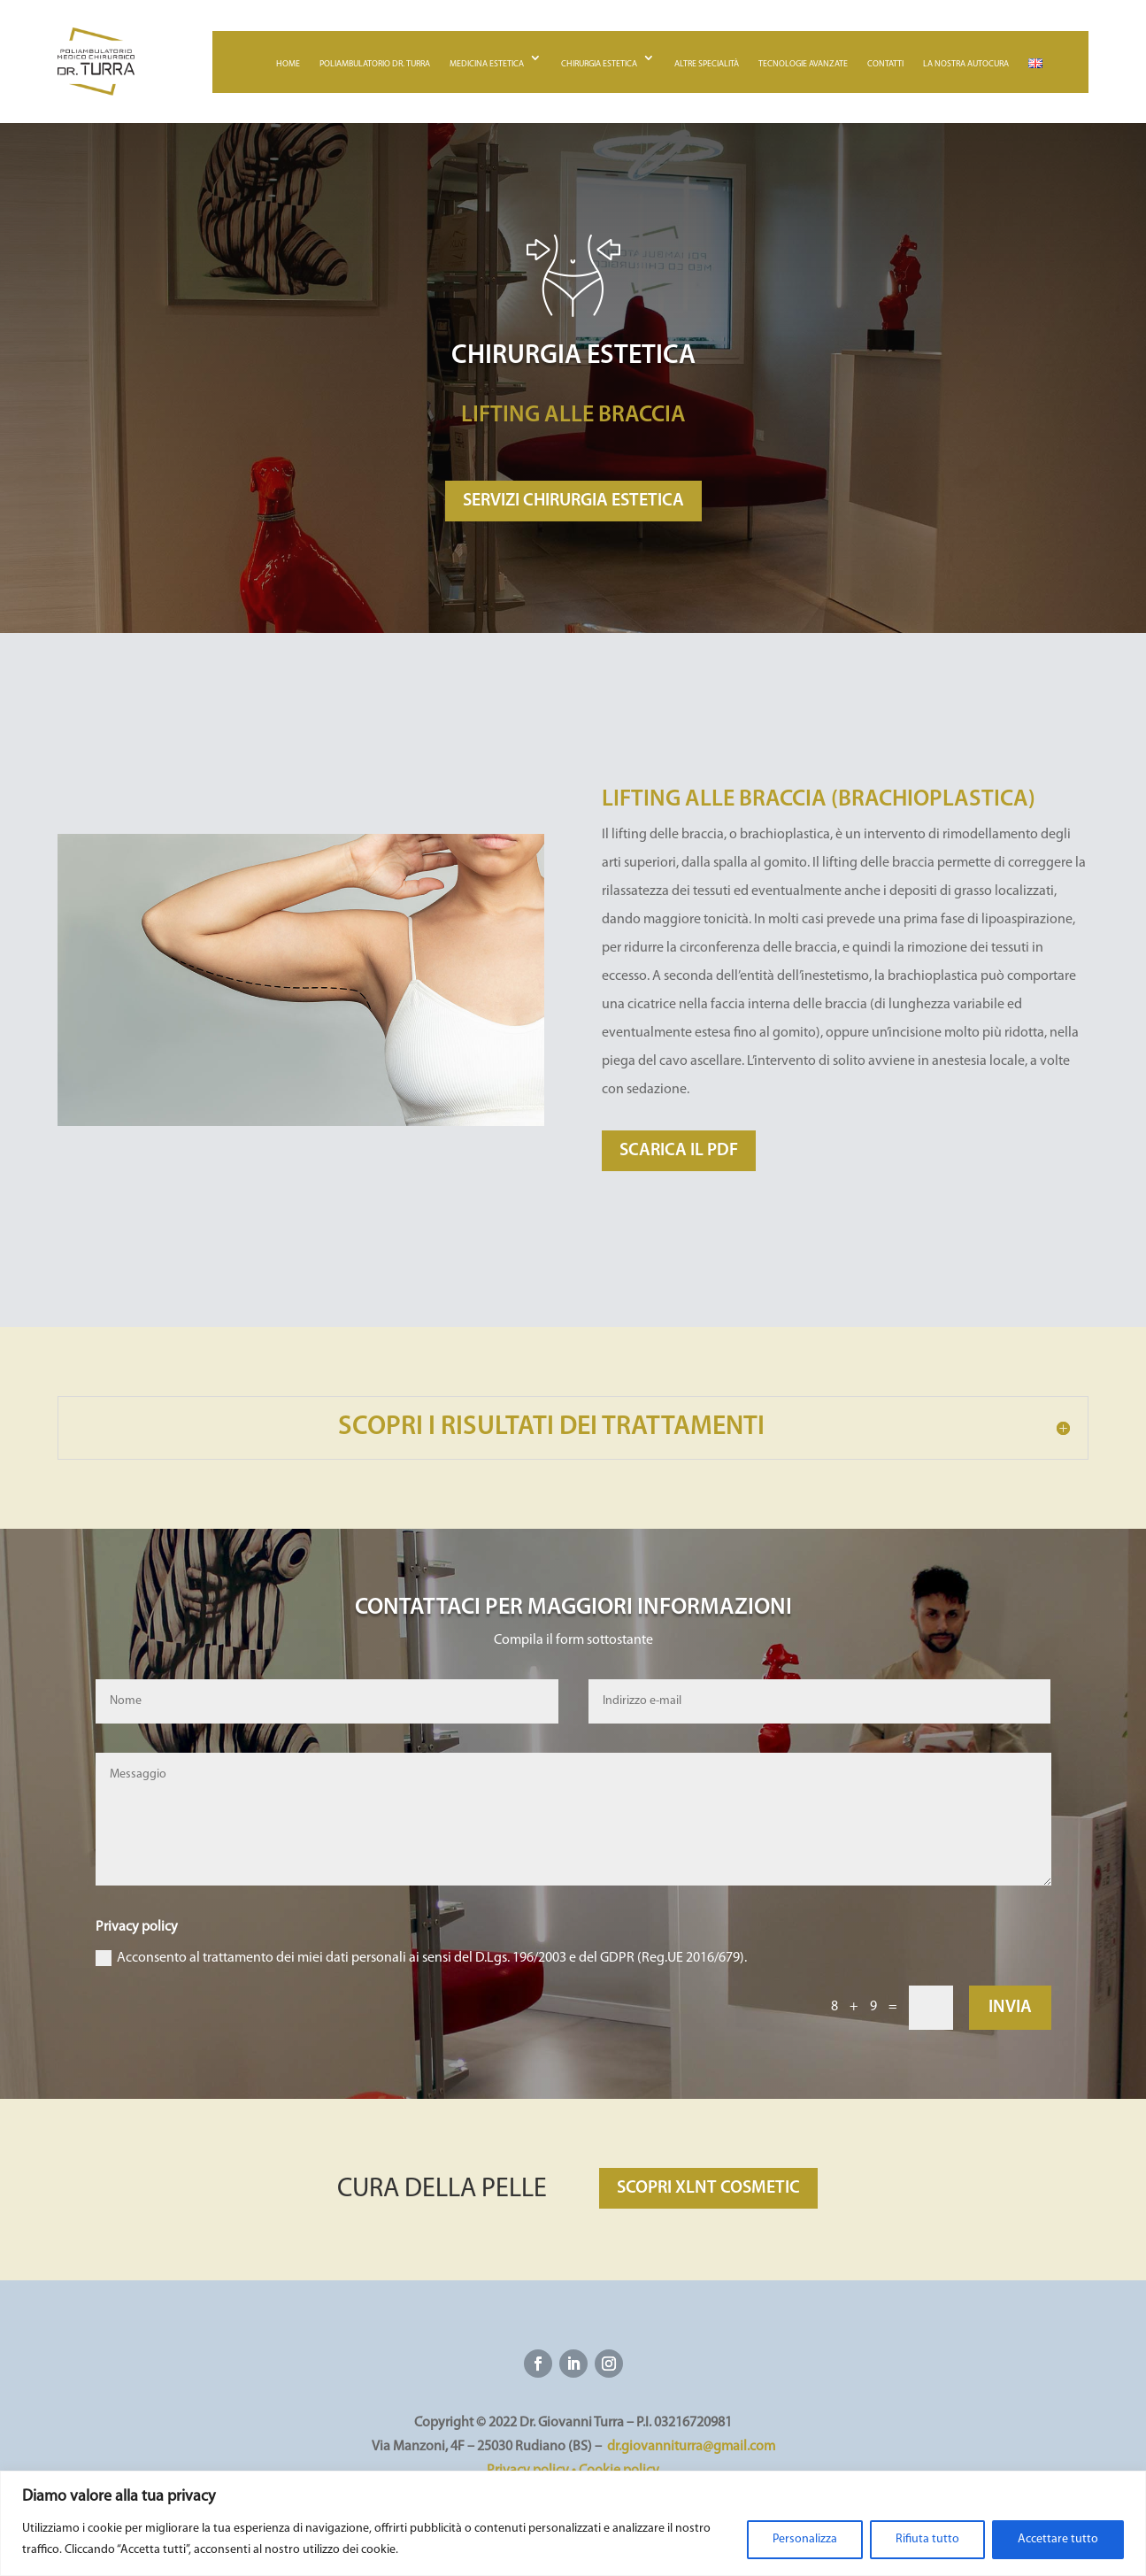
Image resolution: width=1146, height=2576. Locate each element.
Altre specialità (706, 64)
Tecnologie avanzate (803, 64)
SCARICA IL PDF (678, 1151)
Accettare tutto (1058, 2539)
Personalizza (805, 2539)
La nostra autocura (966, 64)
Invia (1010, 2008)
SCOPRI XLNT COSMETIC (708, 2188)
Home (288, 64)
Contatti (885, 64)
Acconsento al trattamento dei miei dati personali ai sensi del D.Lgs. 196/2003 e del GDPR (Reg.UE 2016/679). (421, 1958)
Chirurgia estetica (599, 64)
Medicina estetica (487, 64)
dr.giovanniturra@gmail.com (691, 2447)
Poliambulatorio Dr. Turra (374, 64)
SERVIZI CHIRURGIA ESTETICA (573, 501)
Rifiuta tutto (927, 2539)
